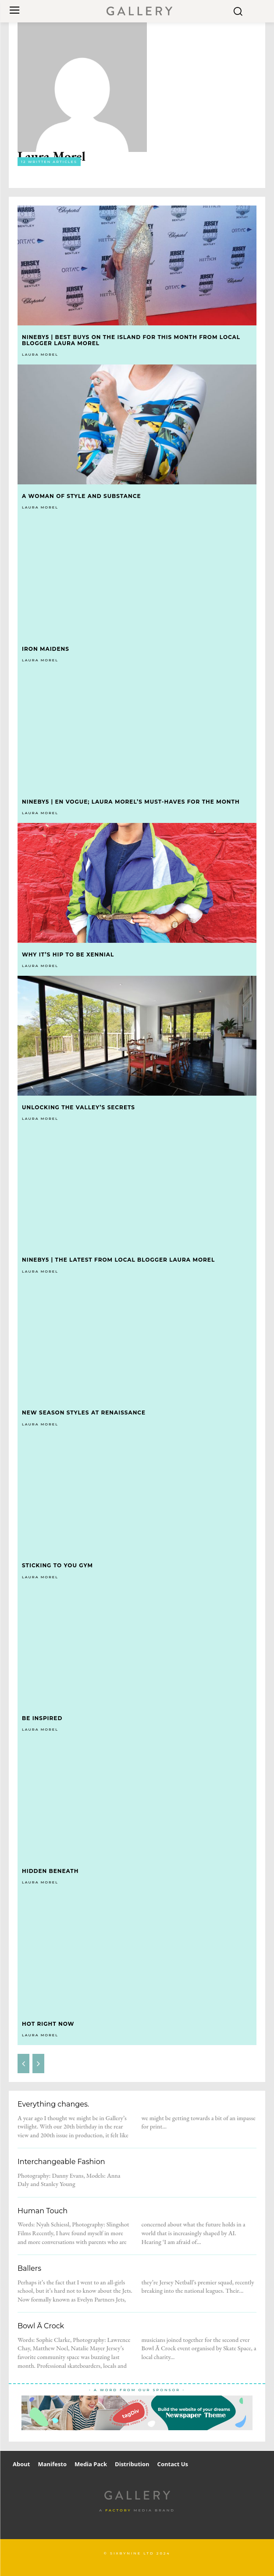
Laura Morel (40, 354)
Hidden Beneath (50, 1871)
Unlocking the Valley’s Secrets (78, 1107)
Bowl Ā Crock (41, 2326)
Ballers (29, 2268)
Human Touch (43, 2211)
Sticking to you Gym (57, 1565)
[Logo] (139, 11)
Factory (118, 2510)
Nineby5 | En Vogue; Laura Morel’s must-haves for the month (131, 801)
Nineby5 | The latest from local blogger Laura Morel (118, 1259)
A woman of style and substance (81, 496)
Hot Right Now (48, 2023)
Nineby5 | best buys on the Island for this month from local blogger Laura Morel (131, 340)
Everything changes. (53, 2104)
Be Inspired (42, 1718)
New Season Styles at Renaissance (84, 1412)
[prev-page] (23, 2063)
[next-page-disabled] (38, 2063)
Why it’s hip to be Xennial (68, 954)
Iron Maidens (45, 649)
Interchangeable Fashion (61, 2161)
